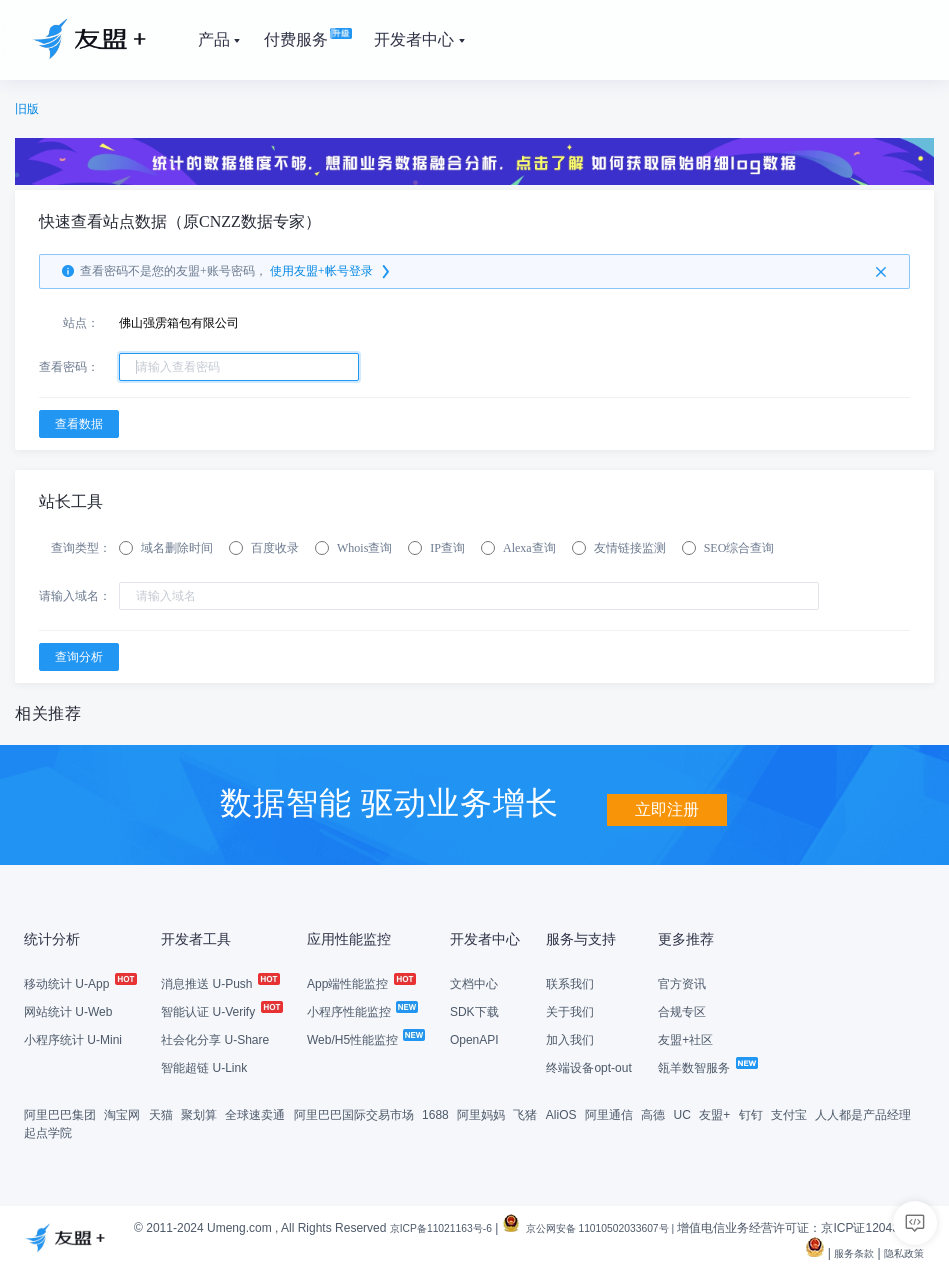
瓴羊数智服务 (706, 1067)
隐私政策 (900, 1252)
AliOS (561, 1114)
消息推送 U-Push (219, 983)
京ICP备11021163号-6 (463, 1227)
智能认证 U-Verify (220, 1011)
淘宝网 (122, 1114)
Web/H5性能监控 (365, 1039)
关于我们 (570, 1011)
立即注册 (667, 801)
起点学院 (48, 1132)
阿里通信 (609, 1114)
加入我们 (570, 1039)
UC (682, 1114)
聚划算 (199, 1114)
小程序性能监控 (361, 1011)
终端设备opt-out (588, 1067)
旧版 (27, 109)
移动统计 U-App (79, 983)
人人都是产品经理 (863, 1114)
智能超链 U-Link (204, 1067)
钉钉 (751, 1114)
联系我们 (570, 983)
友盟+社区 (685, 1039)
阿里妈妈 (481, 1114)
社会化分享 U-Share (215, 1039)
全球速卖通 (255, 1114)
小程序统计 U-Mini (73, 1039)
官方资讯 (682, 983)
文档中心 (474, 983)
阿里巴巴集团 (60, 1114)
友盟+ (714, 1114)
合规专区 (682, 1011)
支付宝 (789, 1114)
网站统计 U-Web (68, 1011)
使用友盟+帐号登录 (331, 272)
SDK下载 (474, 1011)
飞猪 (525, 1114)
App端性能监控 (360, 983)
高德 (653, 1114)
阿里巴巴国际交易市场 (354, 1114)
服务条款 (842, 1252)
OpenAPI (474, 1039)
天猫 (161, 1114)
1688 (435, 1114)
